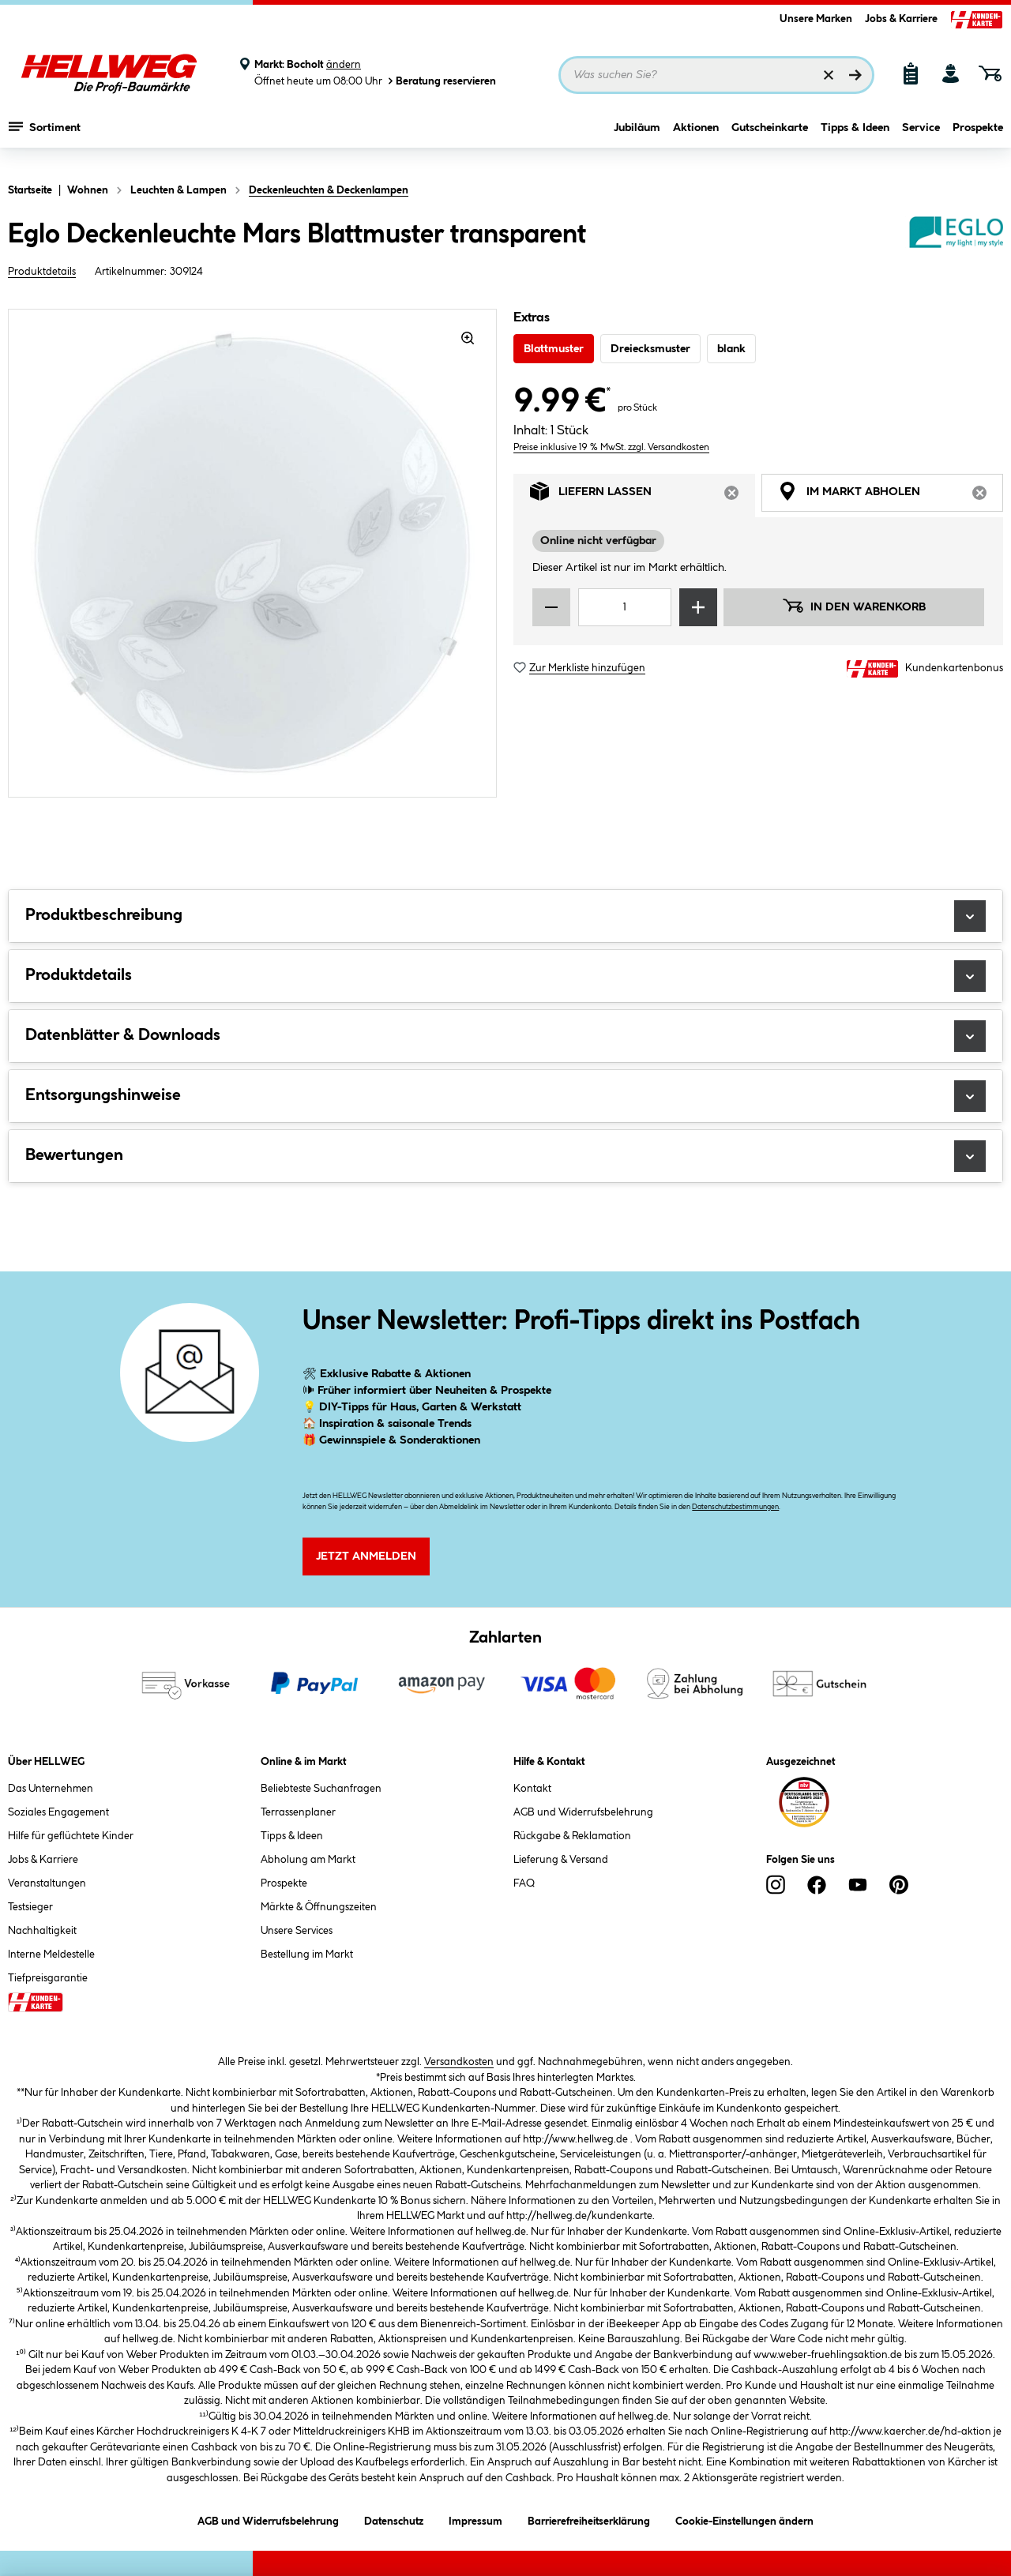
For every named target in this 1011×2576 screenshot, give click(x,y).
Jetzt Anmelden (366, 1556)
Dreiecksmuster (650, 349)
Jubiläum (637, 139)
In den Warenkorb (854, 606)
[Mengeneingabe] (624, 607)
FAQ (524, 1883)
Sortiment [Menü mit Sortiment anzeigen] (45, 138)
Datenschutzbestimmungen (735, 1507)
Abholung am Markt (308, 1859)
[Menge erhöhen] (698, 607)
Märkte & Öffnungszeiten (319, 1907)
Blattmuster (554, 349)
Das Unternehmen (50, 1788)
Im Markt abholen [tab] (890, 495)
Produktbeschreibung (505, 916)
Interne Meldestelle (51, 1954)
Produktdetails (42, 271)
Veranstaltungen (47, 1883)
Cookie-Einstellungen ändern (744, 2518)
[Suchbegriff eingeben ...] (716, 75)
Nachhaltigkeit (42, 1931)
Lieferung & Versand (560, 1859)
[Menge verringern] (551, 607)
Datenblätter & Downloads (505, 1036)
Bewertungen (505, 1156)
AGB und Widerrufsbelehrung (583, 1812)
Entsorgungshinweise (505, 1096)
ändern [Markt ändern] (343, 64)
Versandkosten (459, 2062)
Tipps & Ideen (855, 139)
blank (731, 349)
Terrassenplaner (298, 1812)
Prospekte (978, 139)
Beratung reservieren (440, 81)
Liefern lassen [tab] (642, 495)
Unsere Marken (816, 19)
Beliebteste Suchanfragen (321, 1788)
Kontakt (532, 1788)
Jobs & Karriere (901, 19)
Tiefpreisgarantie (48, 1978)
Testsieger (30, 1907)
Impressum (475, 2518)
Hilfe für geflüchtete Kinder (70, 1836)
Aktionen (696, 139)
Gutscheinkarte (769, 139)
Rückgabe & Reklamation (572, 1836)
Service (921, 139)
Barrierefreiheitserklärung (589, 2518)
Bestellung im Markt (307, 1954)
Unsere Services (297, 1931)
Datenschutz (393, 2518)
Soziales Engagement (58, 1812)
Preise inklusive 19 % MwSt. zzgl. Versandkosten (611, 447)
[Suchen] (855, 75)
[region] (253, 553)
